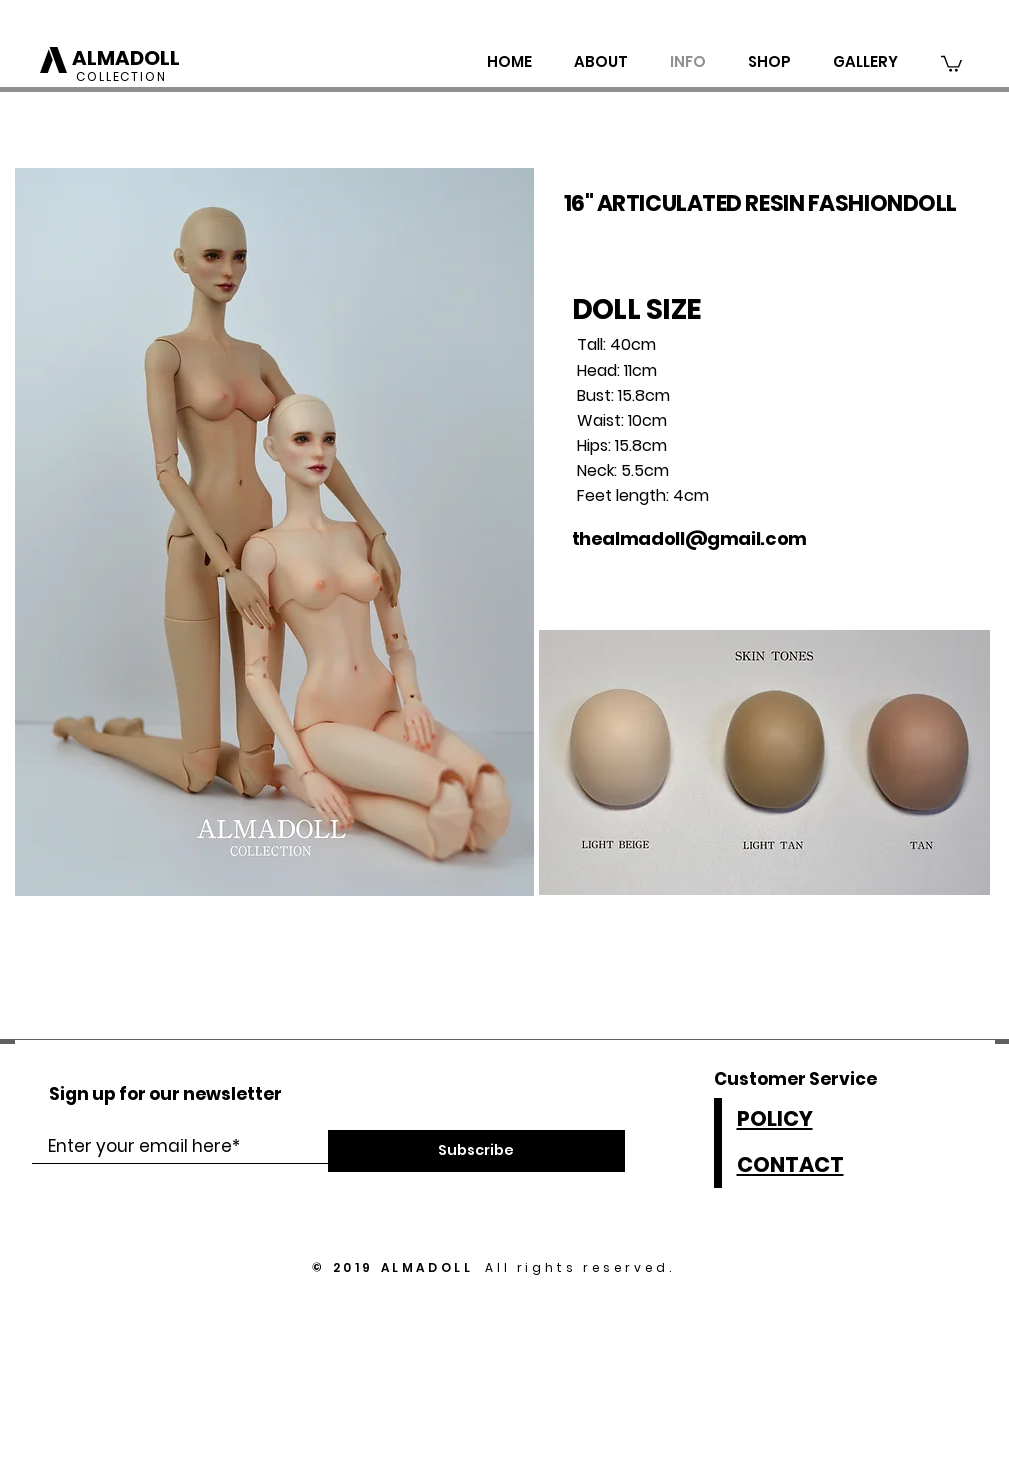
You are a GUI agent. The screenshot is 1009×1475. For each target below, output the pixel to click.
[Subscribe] (476, 1151)
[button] (951, 63)
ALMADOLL (126, 58)
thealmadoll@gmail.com (689, 538)
